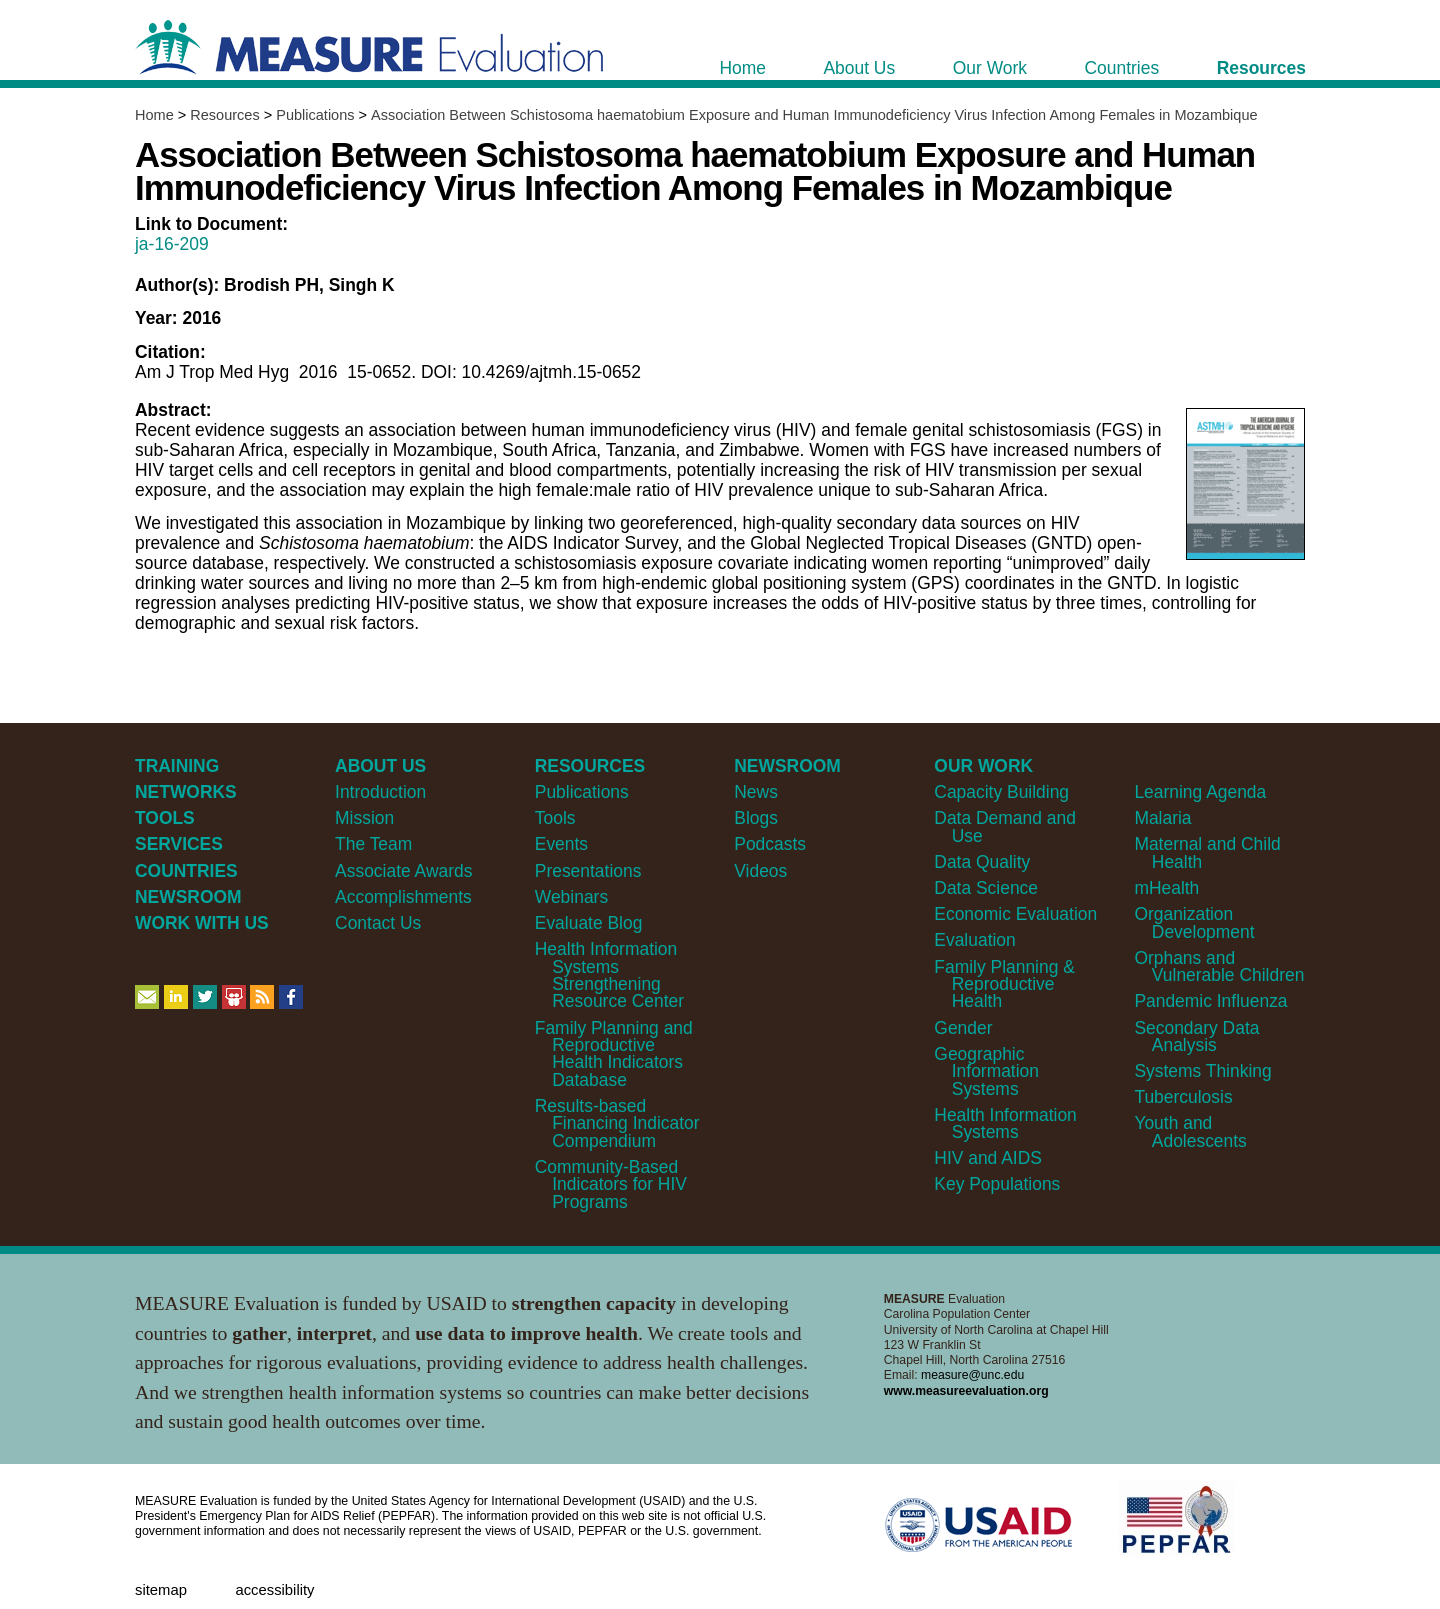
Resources (224, 115)
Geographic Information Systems (986, 1071)
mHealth (1166, 888)
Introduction (380, 792)
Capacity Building (1001, 792)
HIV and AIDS (988, 1158)
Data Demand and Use (1005, 826)
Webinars (571, 897)
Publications (315, 115)
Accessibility (274, 1590)
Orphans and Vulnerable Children (1219, 966)
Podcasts (770, 844)
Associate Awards (403, 871)
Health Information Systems (1005, 1123)
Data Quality (982, 862)
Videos (760, 871)
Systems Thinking (1202, 1071)
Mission (364, 818)
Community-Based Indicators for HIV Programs (611, 1184)
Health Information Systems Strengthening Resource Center (609, 975)
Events (561, 844)
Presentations (588, 871)
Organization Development (1194, 922)
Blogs (756, 818)
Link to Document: (211, 224)
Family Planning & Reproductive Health (1004, 984)
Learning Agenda (1200, 792)
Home (154, 115)
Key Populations (997, 1184)
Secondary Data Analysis (1196, 1036)
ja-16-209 (172, 244)
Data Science (986, 888)
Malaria (1162, 818)
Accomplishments (403, 897)
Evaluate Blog (589, 923)
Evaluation (974, 940)
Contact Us (378, 923)
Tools (555, 818)
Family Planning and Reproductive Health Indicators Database (614, 1054)
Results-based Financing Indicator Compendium (617, 1123)
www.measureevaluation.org (966, 1391)
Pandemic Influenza (1210, 1001)
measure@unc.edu (972, 1375)
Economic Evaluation (1015, 914)
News (756, 792)
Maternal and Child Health (1207, 852)
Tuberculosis (1183, 1097)
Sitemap (161, 1590)
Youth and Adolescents (1190, 1131)
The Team (373, 844)
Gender (963, 1028)
